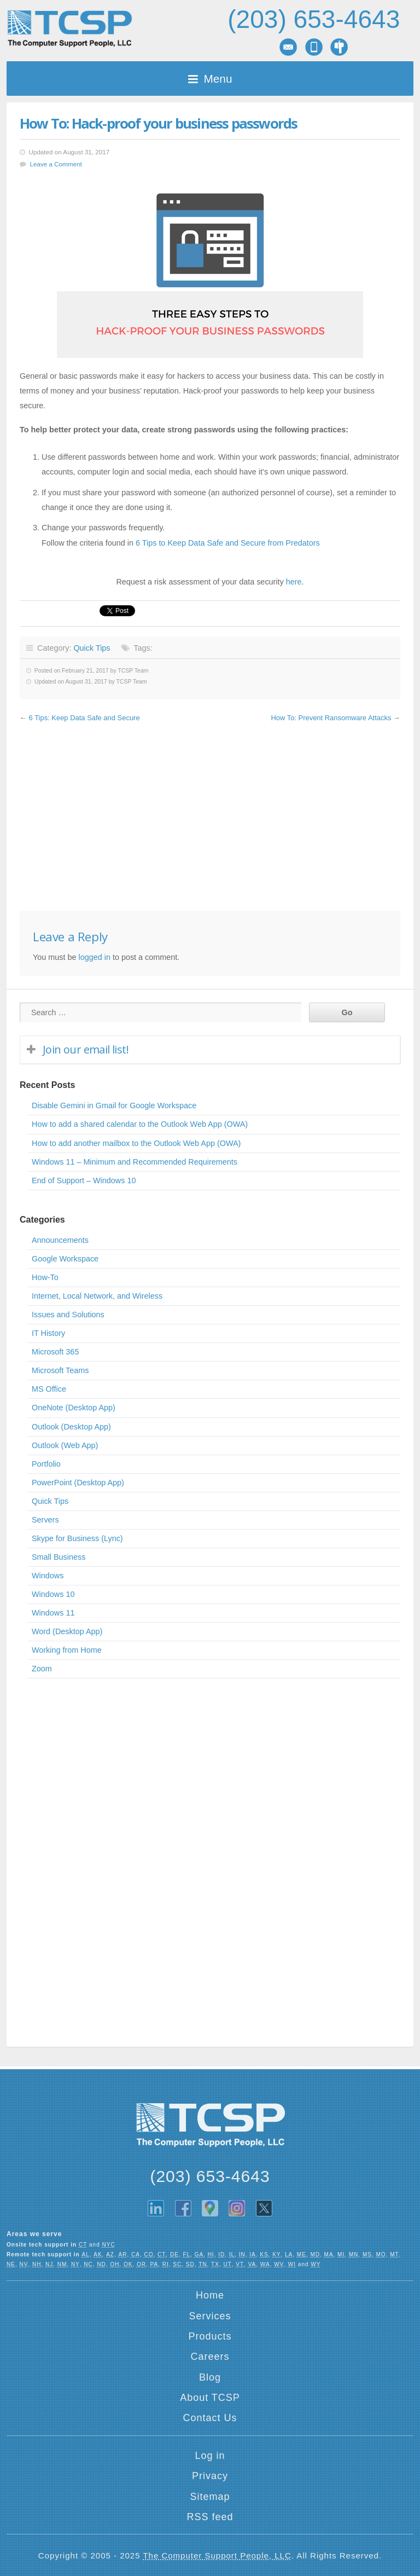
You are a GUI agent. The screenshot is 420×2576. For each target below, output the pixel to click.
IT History (48, 1333)
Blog (210, 2377)
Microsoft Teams (60, 1370)
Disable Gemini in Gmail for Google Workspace (114, 1105)
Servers (45, 1519)
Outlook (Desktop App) (71, 1426)
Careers (209, 2356)
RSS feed (209, 2516)
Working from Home (67, 1650)
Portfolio (46, 1464)
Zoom (42, 1668)
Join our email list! (86, 1049)
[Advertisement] (210, 817)
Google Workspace (65, 1258)
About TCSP (210, 2397)
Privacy (210, 2475)
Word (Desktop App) (67, 1631)
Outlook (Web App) (65, 1445)
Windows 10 (53, 1594)
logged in (94, 957)
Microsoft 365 (55, 1351)
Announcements (60, 1240)
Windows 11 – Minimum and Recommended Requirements (134, 1161)
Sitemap (210, 2496)
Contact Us (210, 2417)
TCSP (69, 29)
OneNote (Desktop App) (73, 1407)
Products (209, 2336)
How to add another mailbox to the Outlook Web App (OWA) (136, 1143)
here (294, 581)
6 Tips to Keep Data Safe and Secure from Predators (228, 543)
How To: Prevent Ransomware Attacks (331, 718)
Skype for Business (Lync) (77, 1538)
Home (210, 2295)
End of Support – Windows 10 (84, 1180)
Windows (47, 1575)
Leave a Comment (55, 163)
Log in (210, 2455)
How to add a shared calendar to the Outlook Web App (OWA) (140, 1124)
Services (210, 2316)
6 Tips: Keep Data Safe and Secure (84, 718)
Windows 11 (53, 1612)
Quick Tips (91, 648)
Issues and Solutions (68, 1314)
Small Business (58, 1557)
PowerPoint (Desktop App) (78, 1482)
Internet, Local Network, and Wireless (97, 1296)
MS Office (49, 1389)
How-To (45, 1277)
